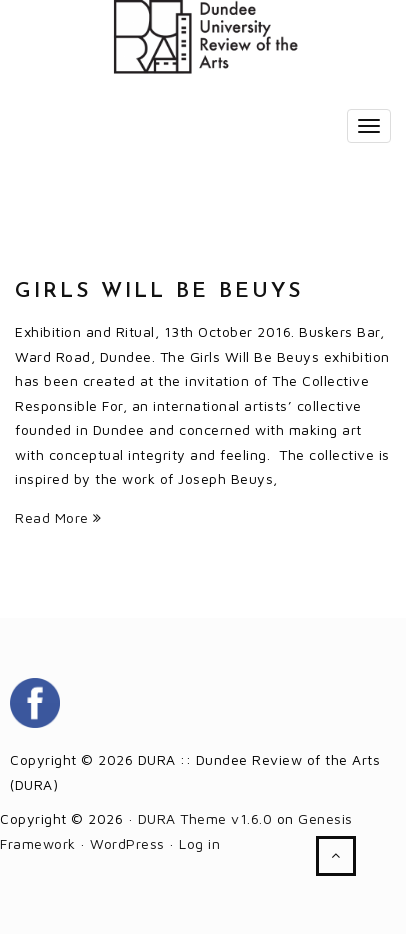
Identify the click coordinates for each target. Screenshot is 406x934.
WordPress (127, 843)
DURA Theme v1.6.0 (205, 818)
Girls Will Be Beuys (159, 291)
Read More (58, 517)
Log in (199, 843)
